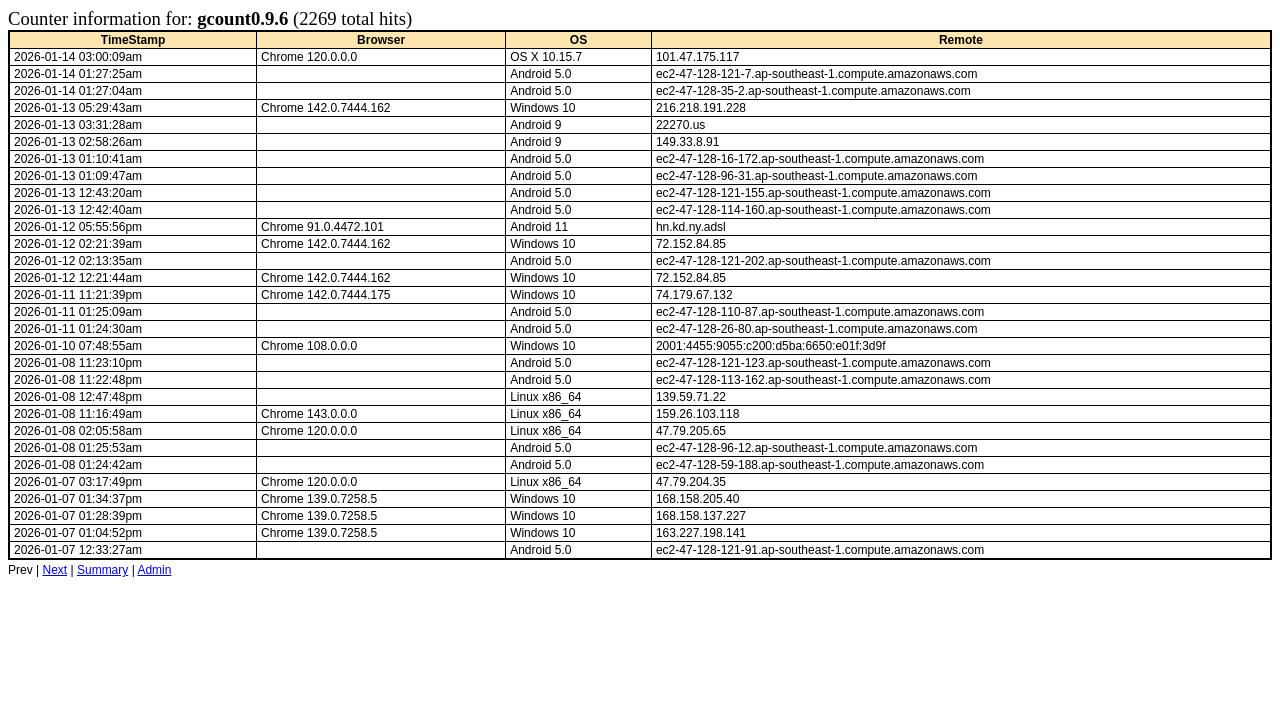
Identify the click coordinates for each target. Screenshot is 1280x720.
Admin (154, 570)
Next (54, 570)
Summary (102, 570)
